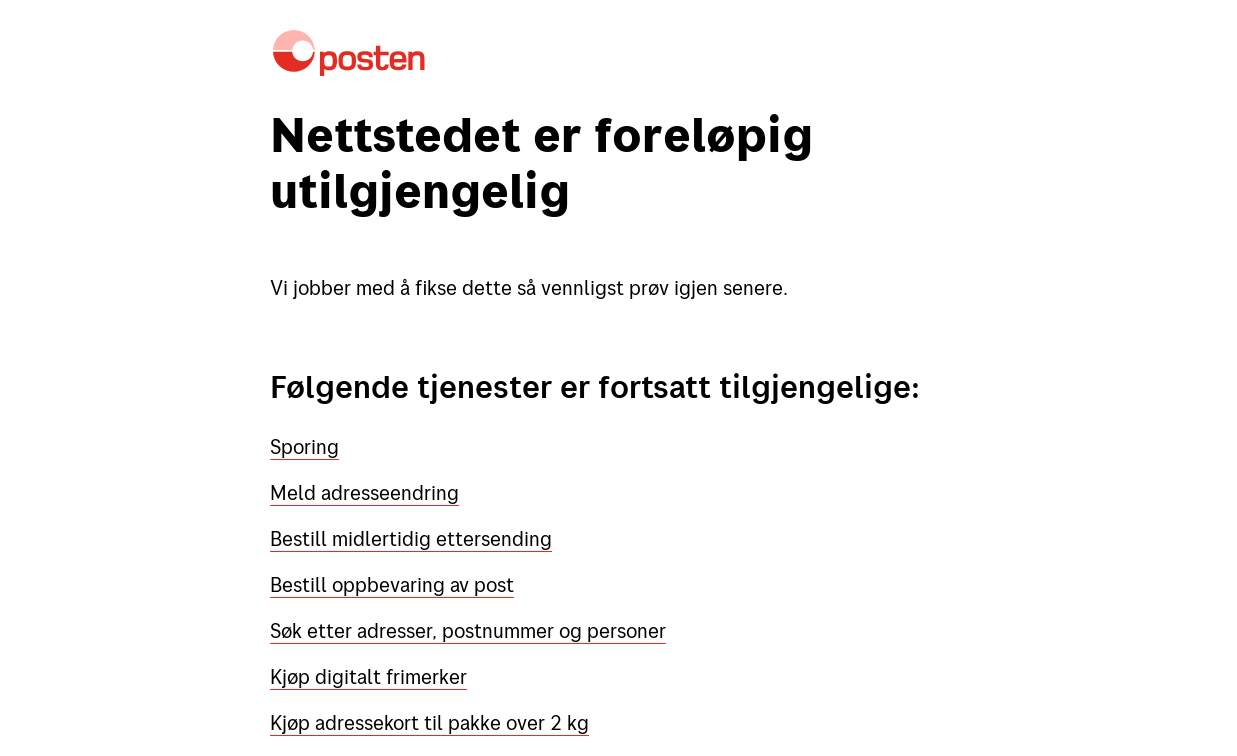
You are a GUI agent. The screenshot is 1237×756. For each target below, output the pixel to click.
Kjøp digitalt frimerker (368, 676)
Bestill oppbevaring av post (392, 584)
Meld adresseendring (364, 492)
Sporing (304, 446)
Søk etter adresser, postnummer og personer (468, 630)
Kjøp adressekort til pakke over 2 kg (429, 722)
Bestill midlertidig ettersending (411, 538)
